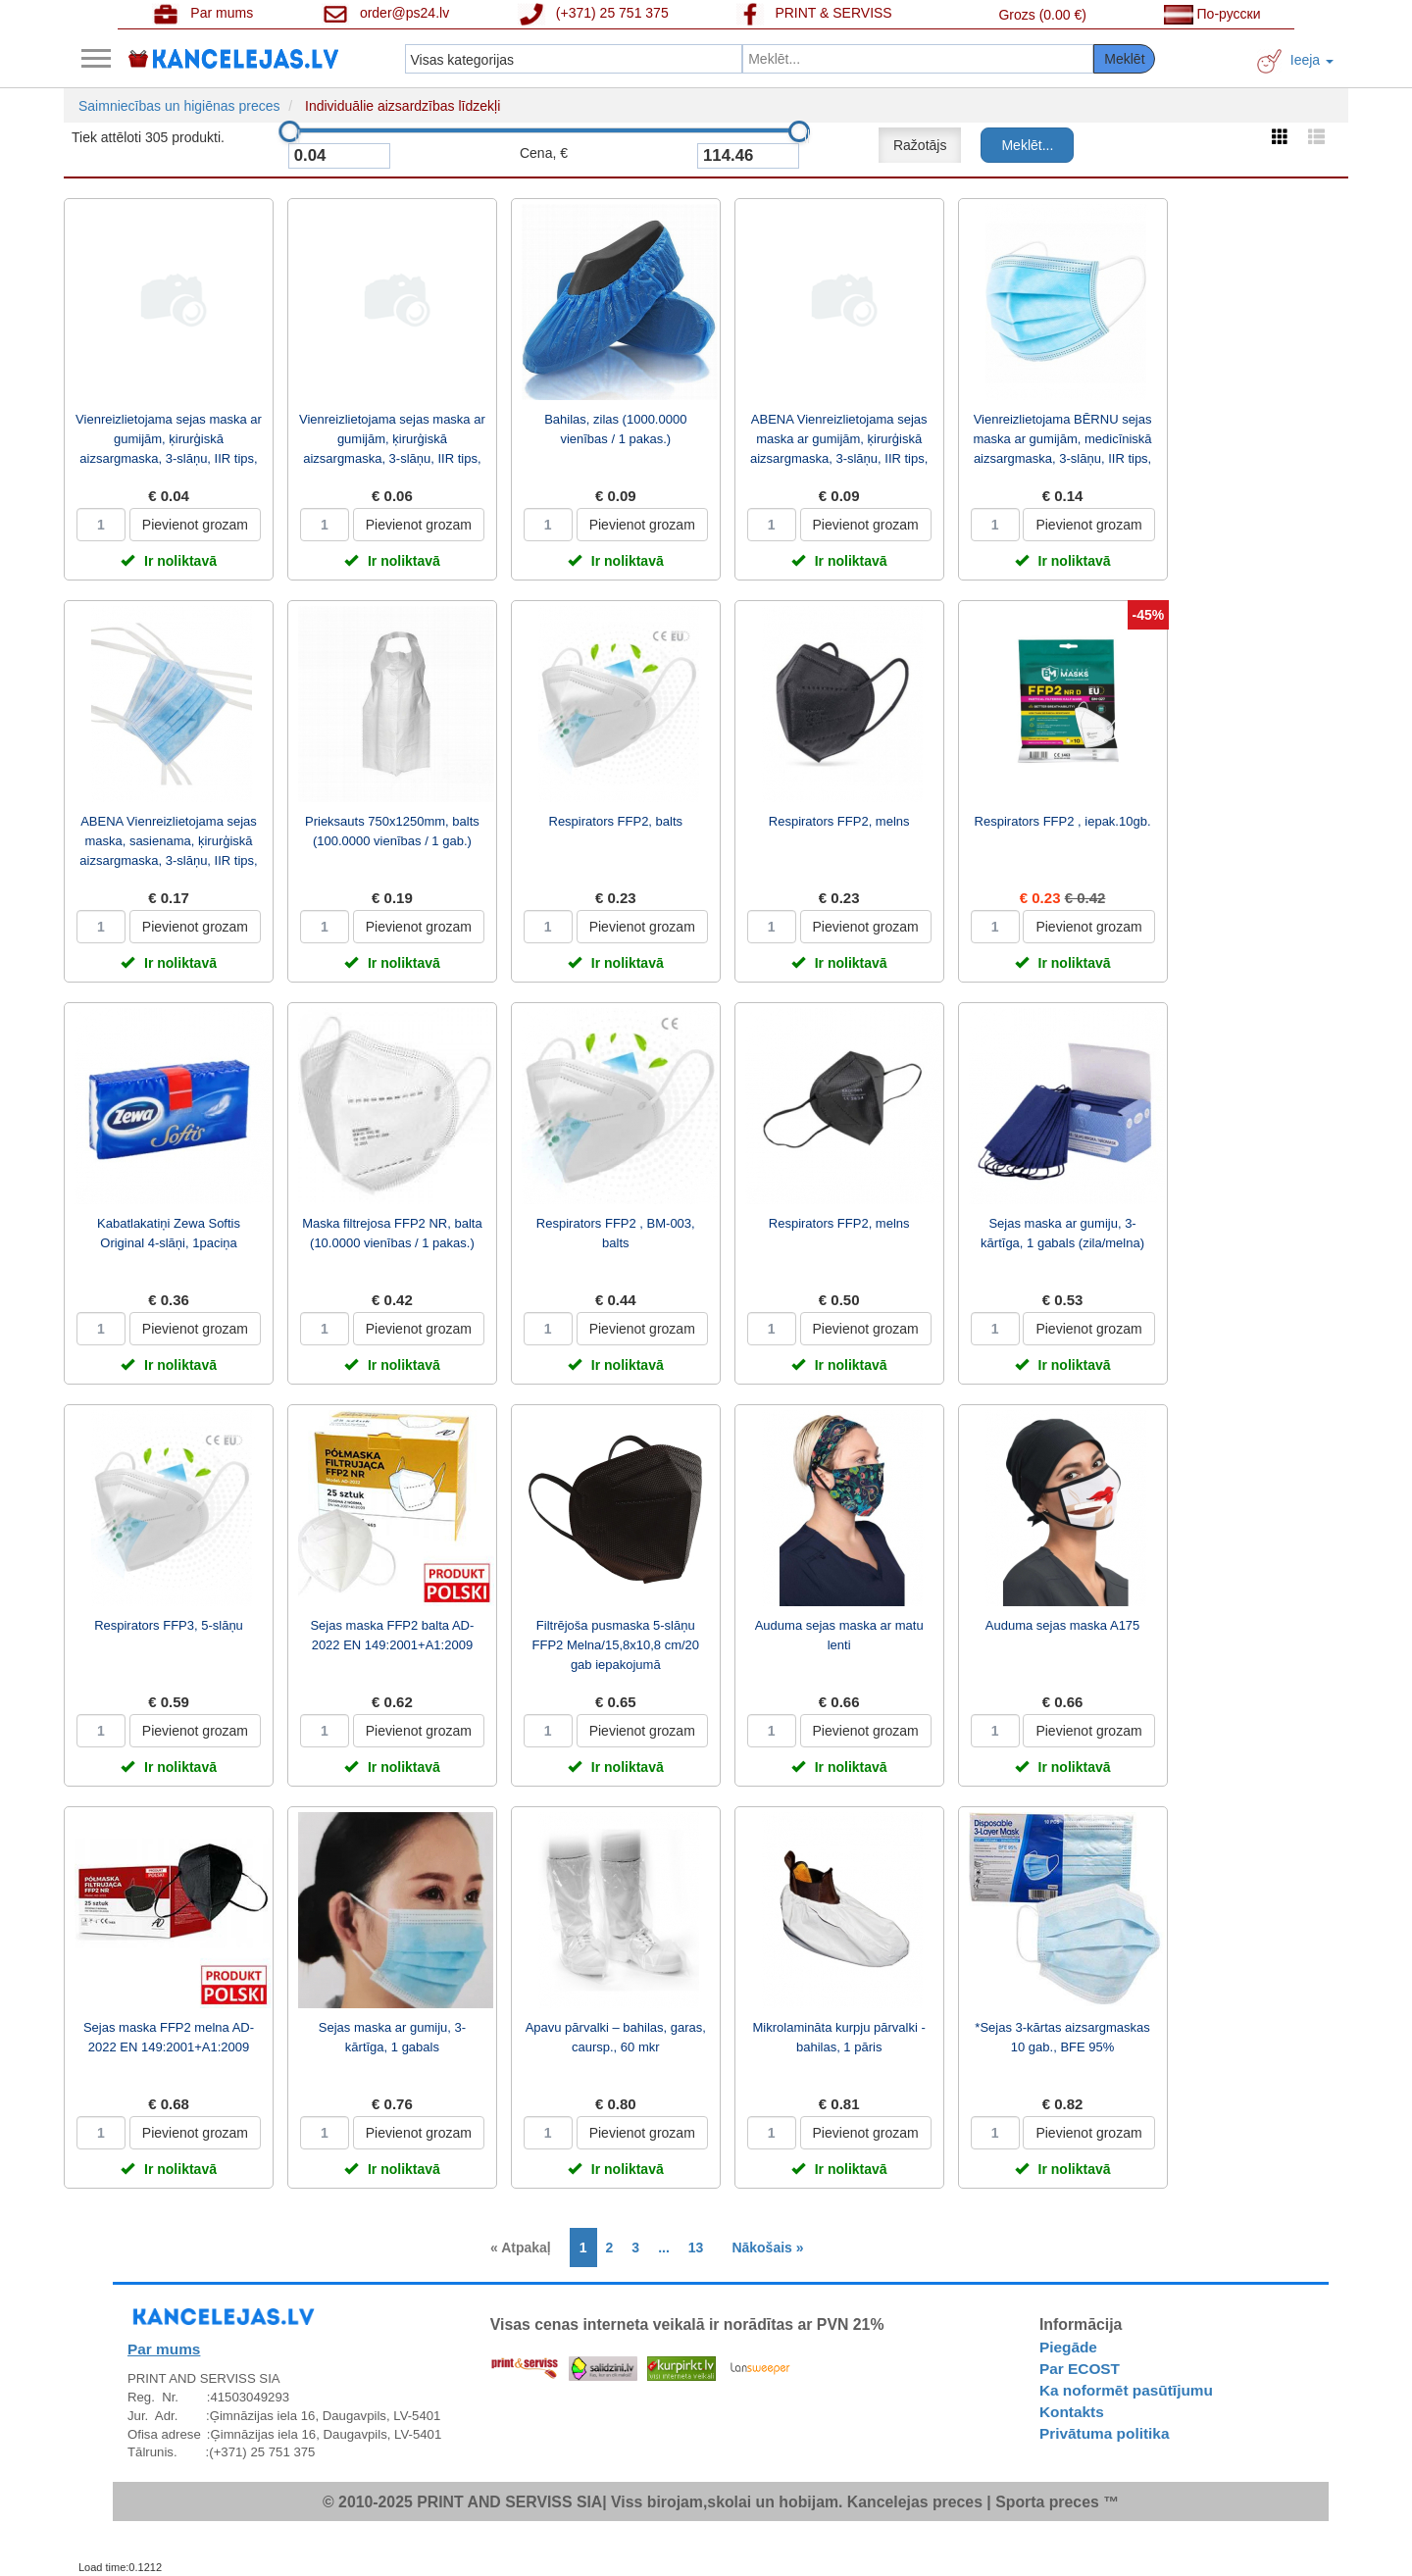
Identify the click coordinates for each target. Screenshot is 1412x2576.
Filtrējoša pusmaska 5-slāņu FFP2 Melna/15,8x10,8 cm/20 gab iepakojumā (616, 1645)
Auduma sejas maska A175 (1062, 1625)
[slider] (289, 131)
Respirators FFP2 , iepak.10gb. (1063, 821)
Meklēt (1124, 59)
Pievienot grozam (195, 524)
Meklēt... (1027, 145)
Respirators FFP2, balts (616, 821)
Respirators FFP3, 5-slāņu (168, 1625)
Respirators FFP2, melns (839, 821)
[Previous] (525, 2247)
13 (696, 2247)
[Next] (762, 2247)
